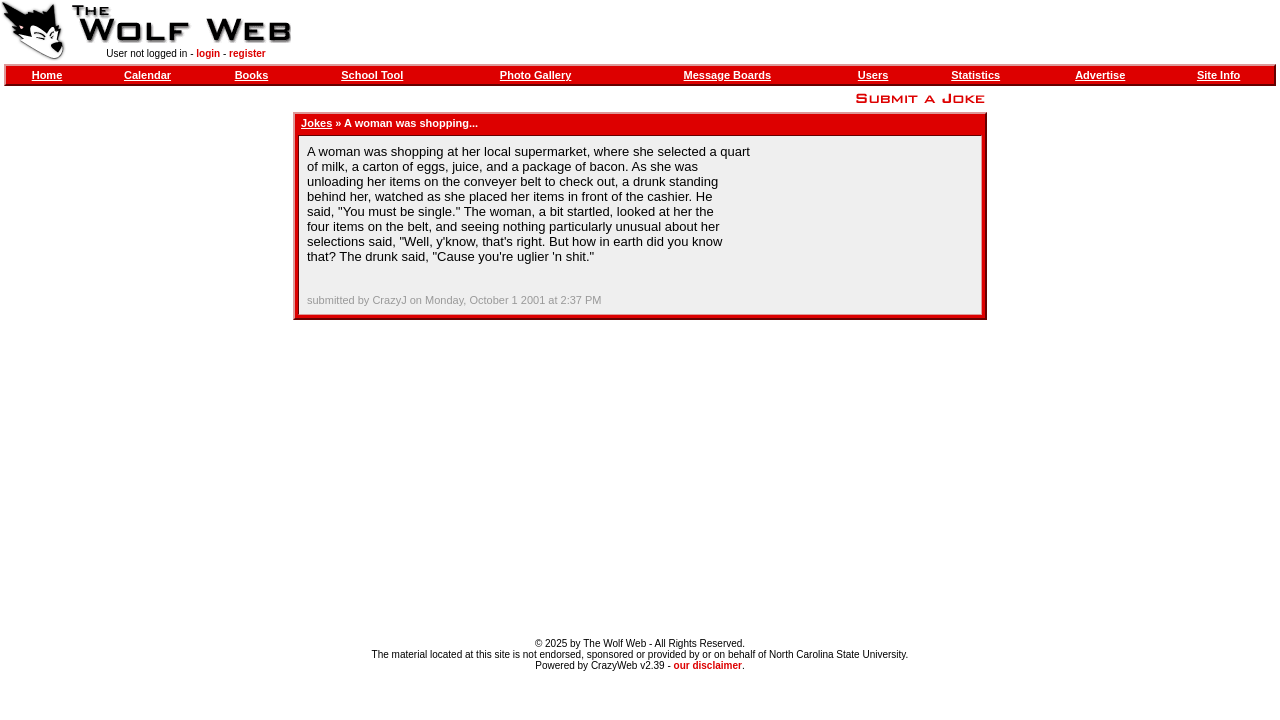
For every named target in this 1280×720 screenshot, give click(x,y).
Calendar (147, 75)
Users (873, 75)
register (247, 53)
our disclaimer (708, 665)
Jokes (316, 123)
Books (252, 75)
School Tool (372, 75)
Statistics (975, 75)
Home (47, 75)
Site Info (1218, 75)
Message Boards (727, 75)
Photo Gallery (536, 75)
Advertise (1100, 75)
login (208, 53)
